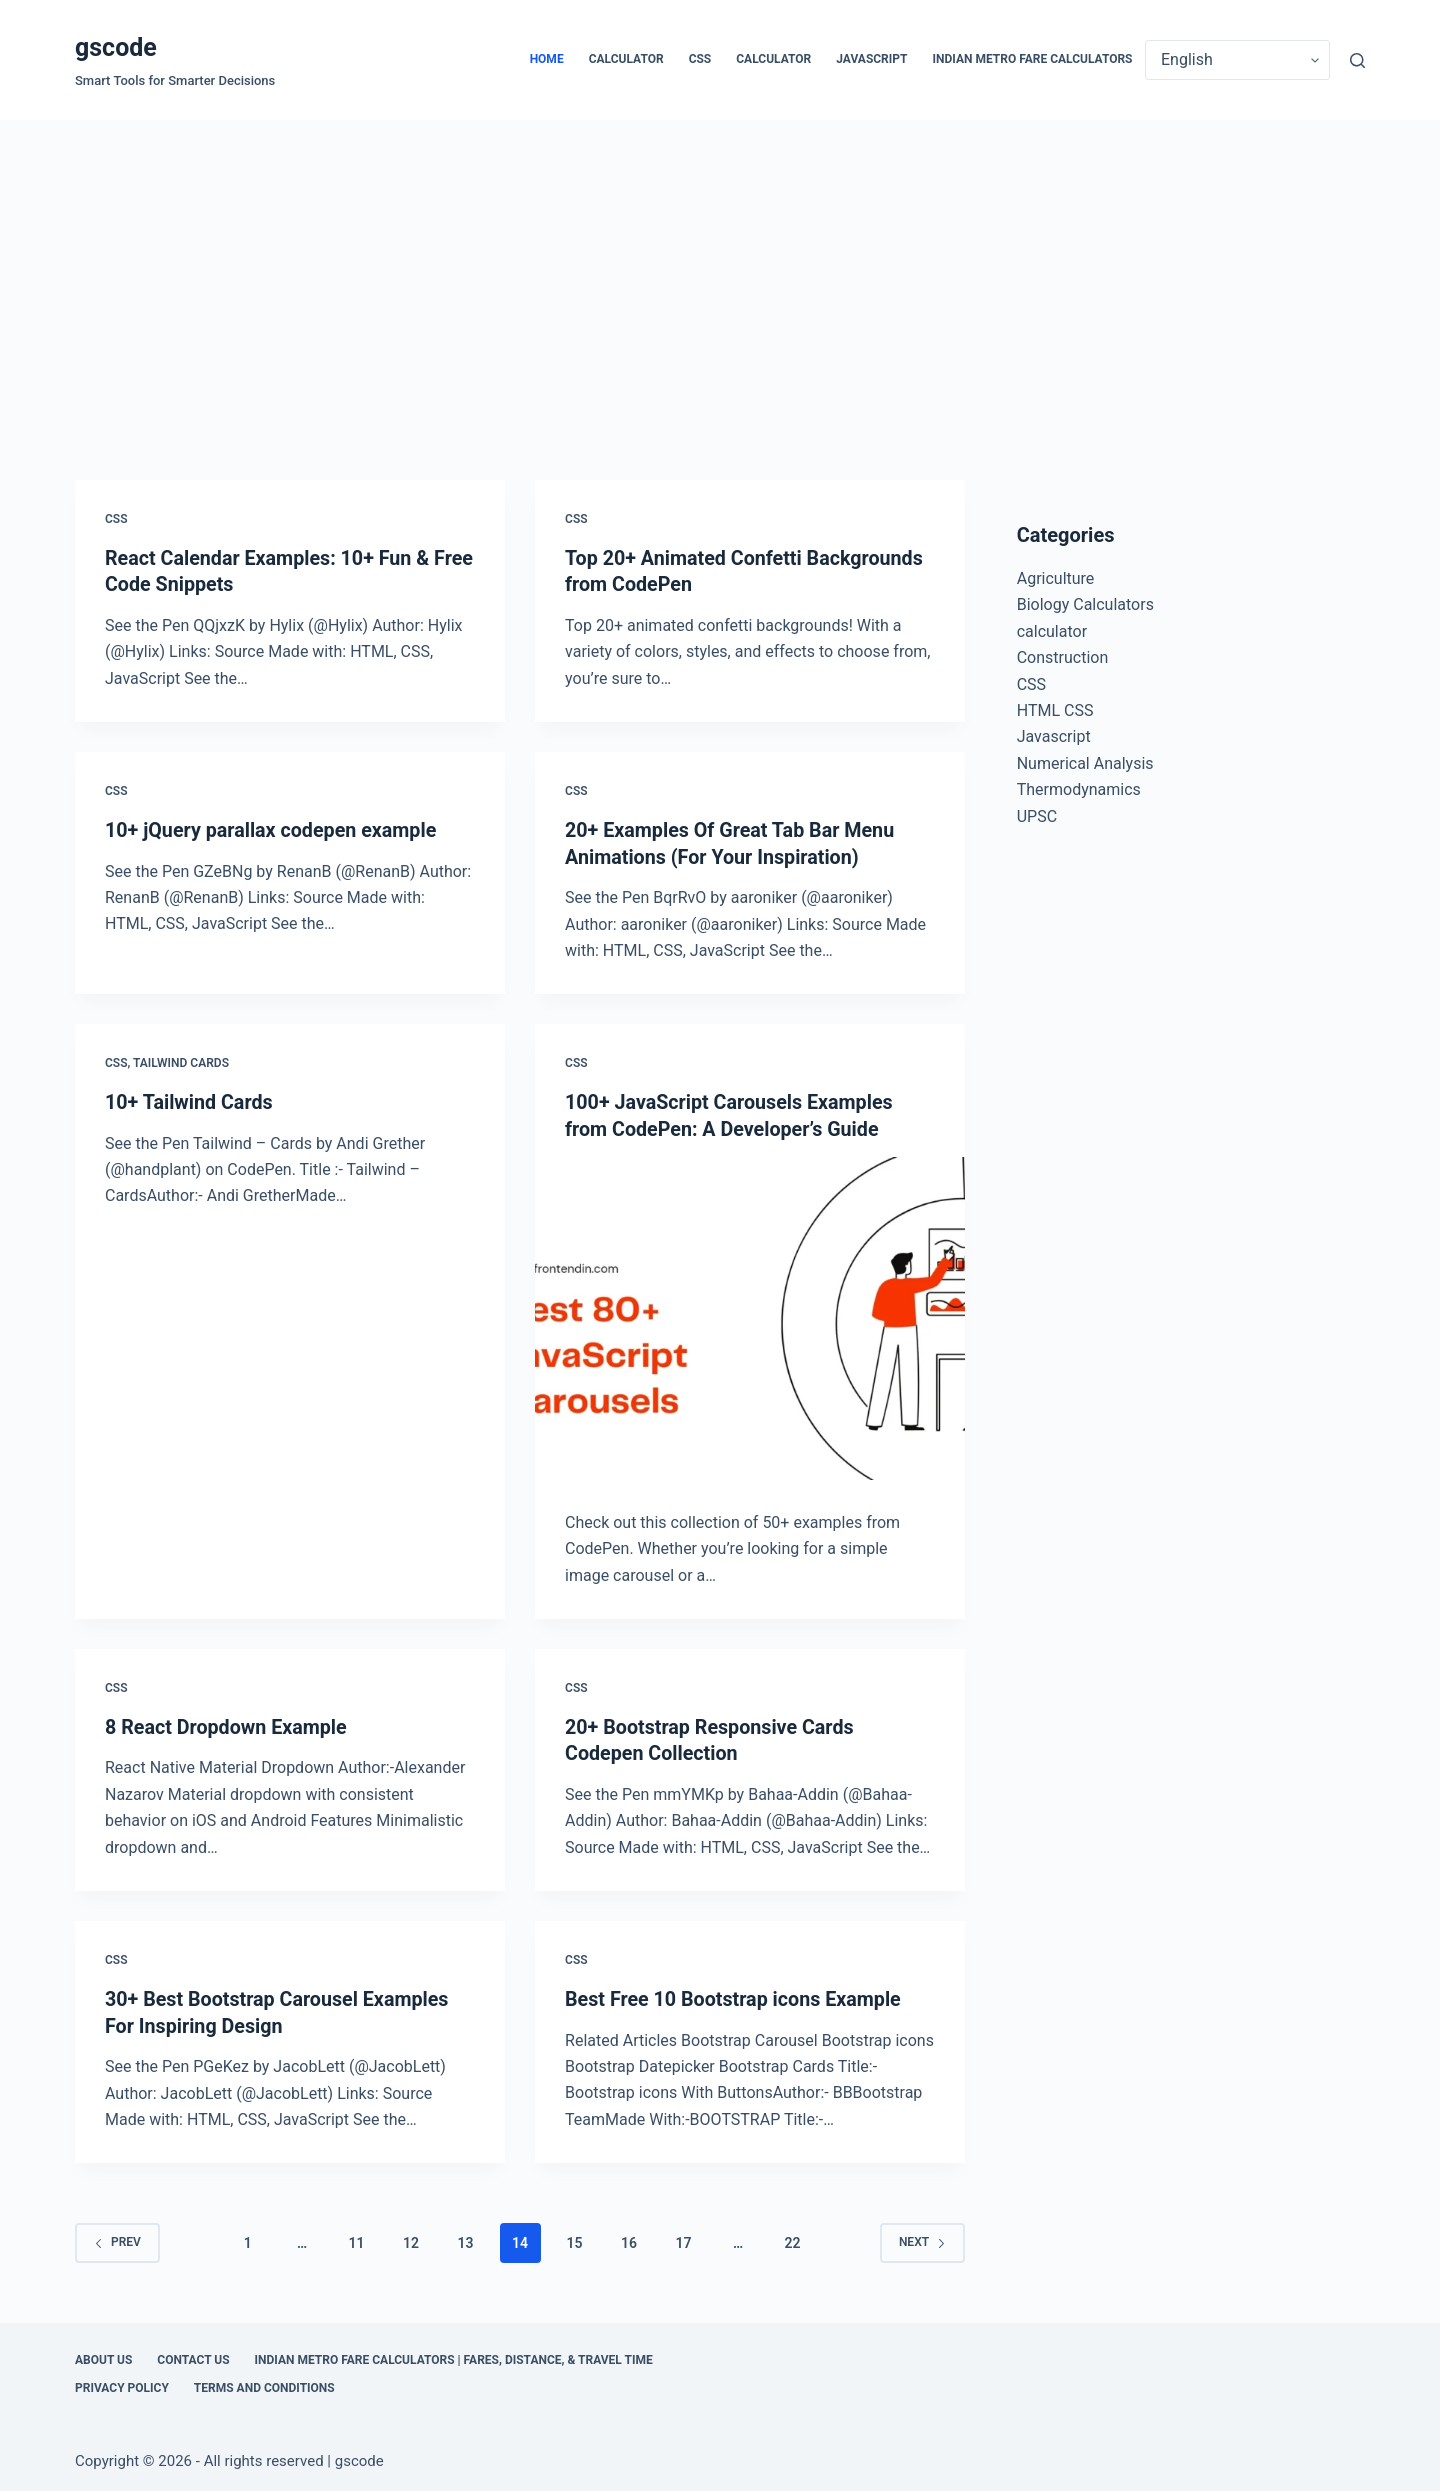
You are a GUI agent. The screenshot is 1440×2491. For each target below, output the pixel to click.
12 (411, 2238)
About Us (103, 2355)
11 (357, 2238)
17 (684, 2238)
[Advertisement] (720, 270)
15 (575, 2238)
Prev (117, 2237)
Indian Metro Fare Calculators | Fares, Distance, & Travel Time (454, 2355)
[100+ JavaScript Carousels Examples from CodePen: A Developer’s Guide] (750, 1315)
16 (629, 2238)
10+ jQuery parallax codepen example (273, 829)
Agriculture (1056, 578)
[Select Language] (1237, 60)
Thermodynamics (1079, 789)
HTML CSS (1055, 710)
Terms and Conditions (264, 2383)
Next (922, 2237)
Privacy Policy (122, 2383)
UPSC (1037, 816)
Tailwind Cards (181, 1061)
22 (792, 2238)
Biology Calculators (1085, 604)
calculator (626, 59)
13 (466, 2238)
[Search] (1357, 60)
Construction (1063, 657)
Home (547, 59)
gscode (116, 47)
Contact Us (193, 2355)
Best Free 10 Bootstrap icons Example (735, 1995)
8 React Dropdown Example (228, 1723)
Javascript (871, 59)
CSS (700, 59)
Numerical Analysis (1085, 763)
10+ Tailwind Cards (190, 1100)
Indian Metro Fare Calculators (1033, 59)
